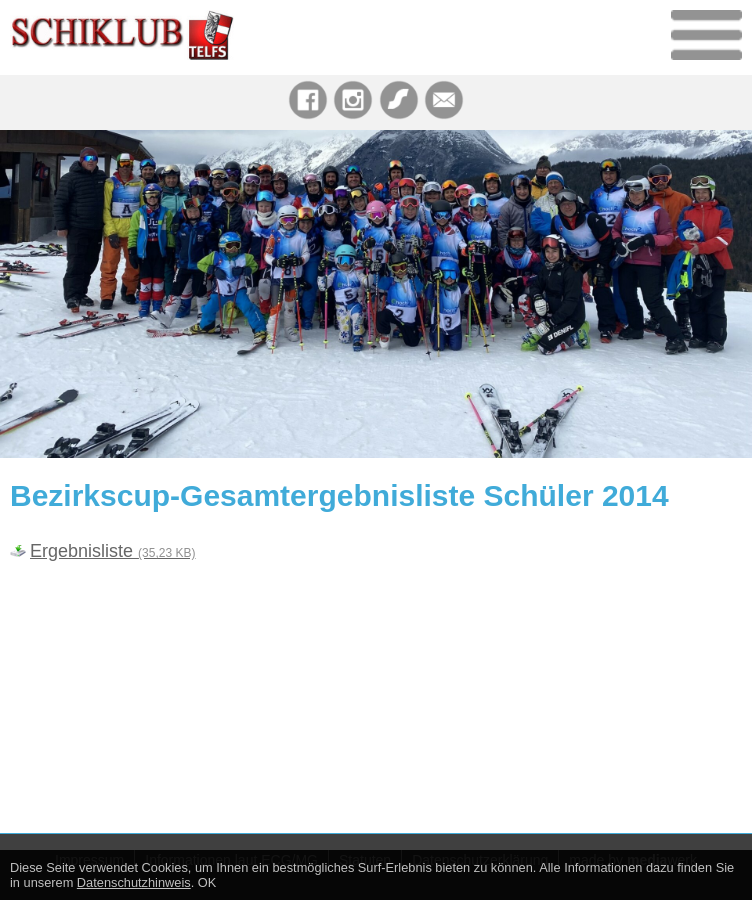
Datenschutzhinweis (134, 882)
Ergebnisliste (112, 551)
